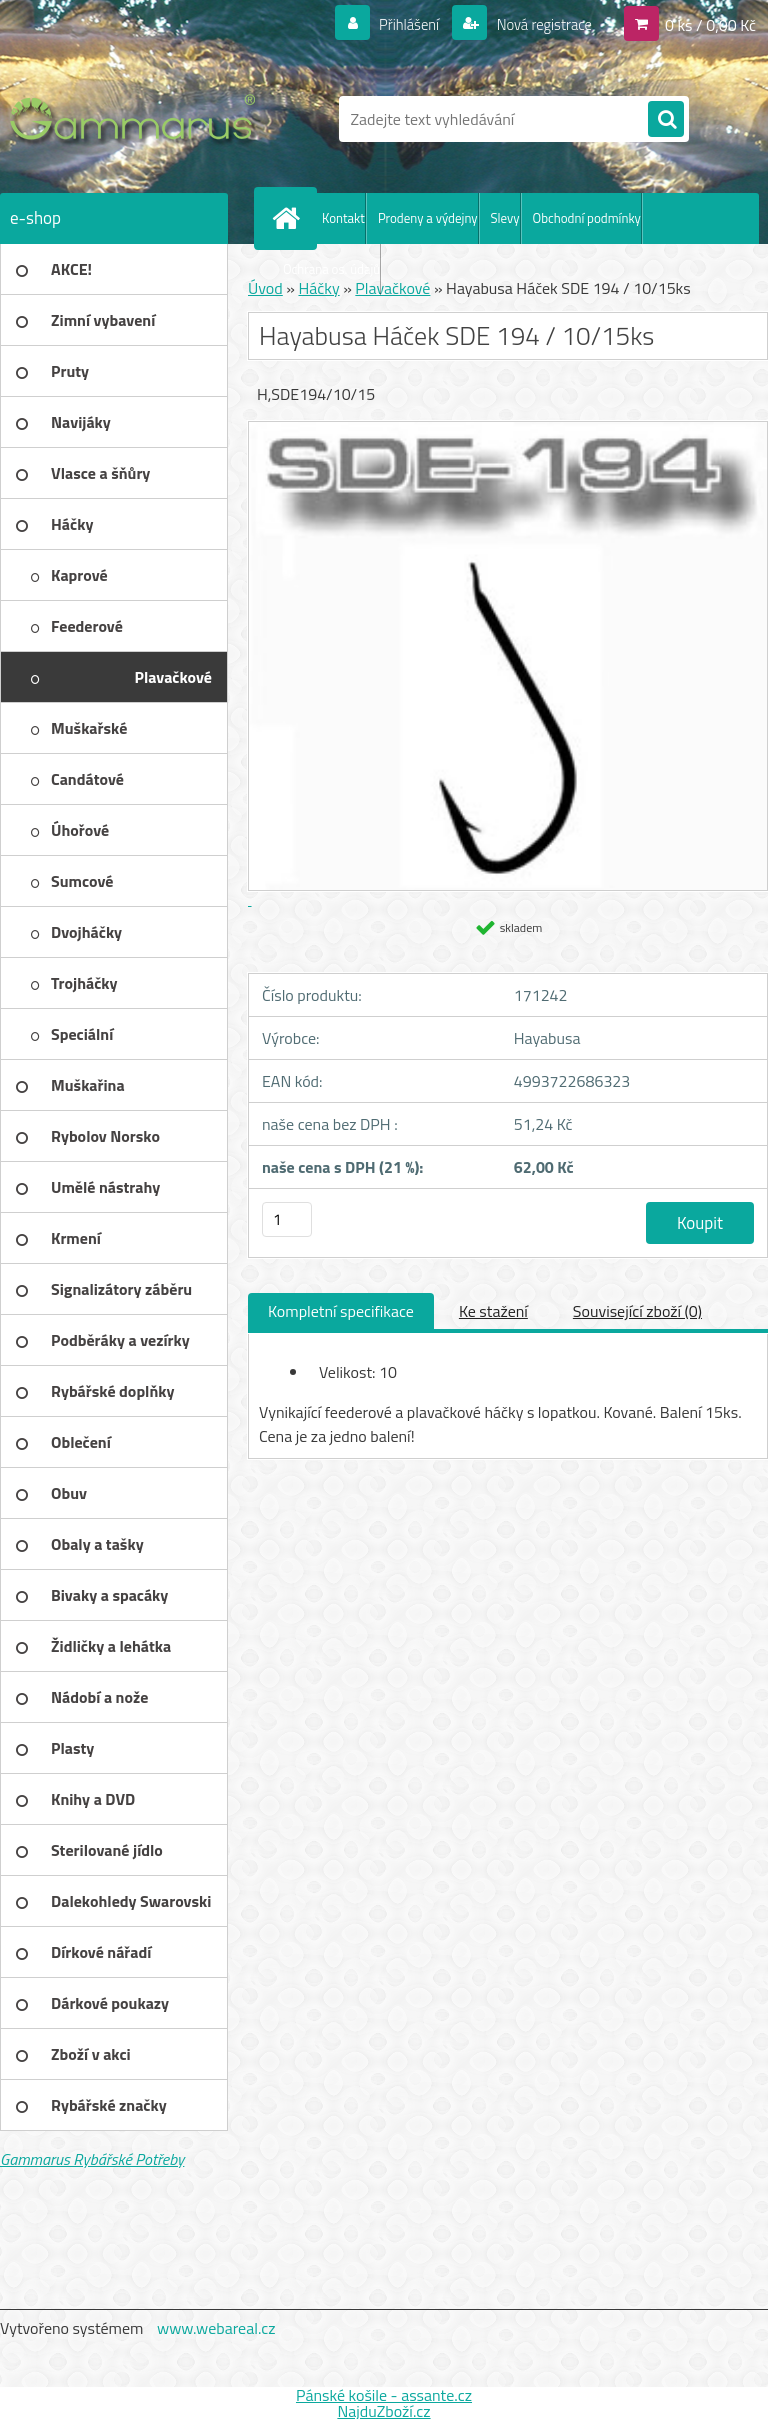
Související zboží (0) (637, 1311)
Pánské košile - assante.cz (384, 2395)
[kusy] (287, 1219)
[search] (666, 120)
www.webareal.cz (216, 2328)
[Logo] (137, 119)
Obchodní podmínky (587, 218)
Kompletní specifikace (341, 1311)
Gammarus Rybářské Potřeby (92, 2159)
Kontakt (343, 218)
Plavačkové (392, 288)
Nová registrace (538, 24)
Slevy (505, 218)
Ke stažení (493, 1311)
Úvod (265, 288)
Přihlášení (397, 24)
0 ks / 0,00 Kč (710, 24)
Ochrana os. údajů (331, 269)
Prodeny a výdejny (428, 218)
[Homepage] (290, 218)
